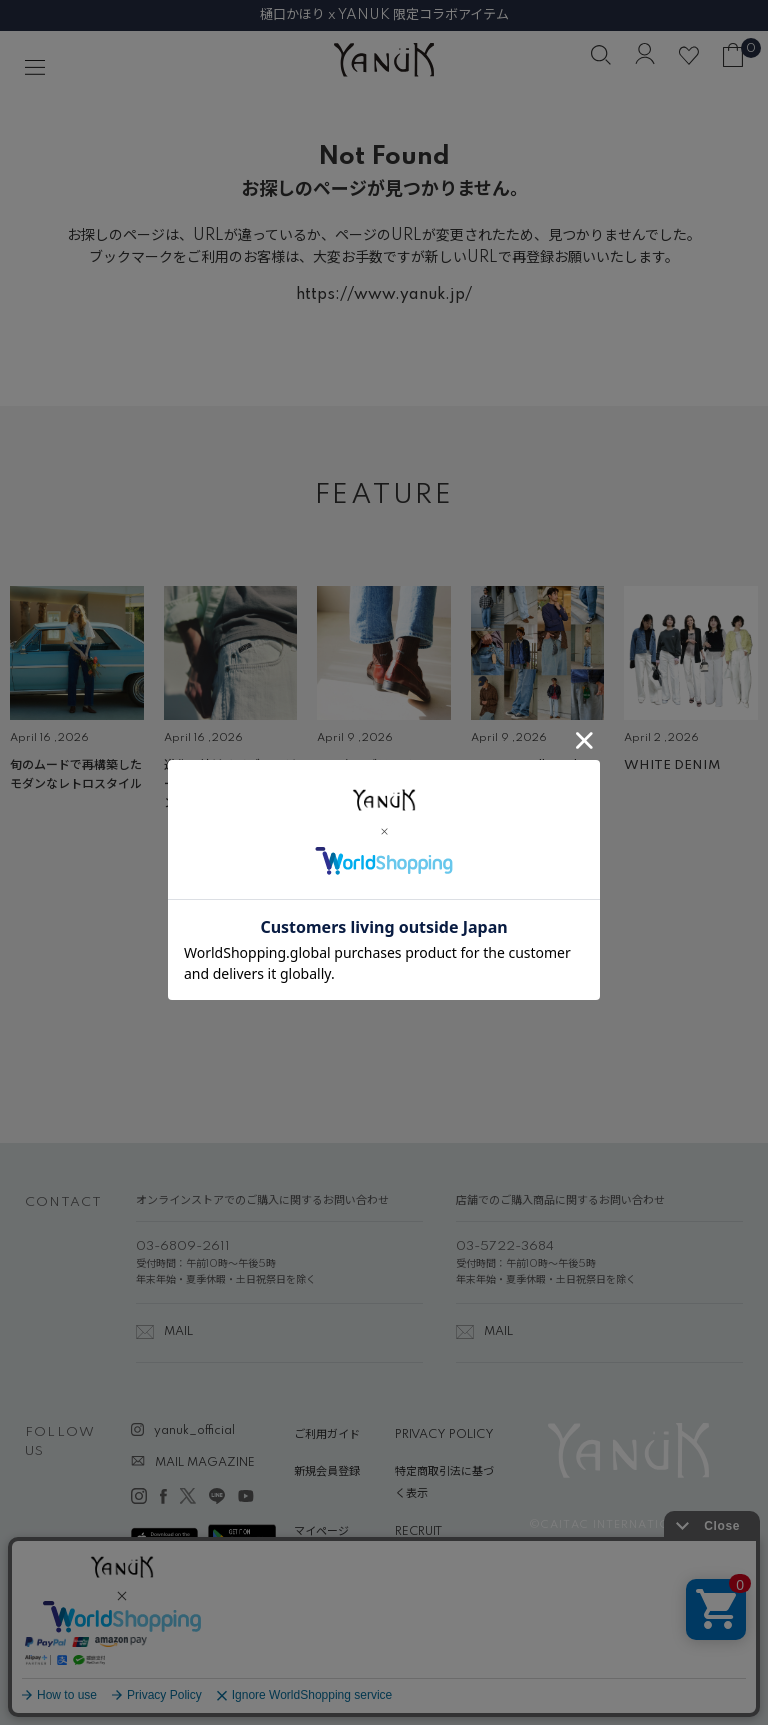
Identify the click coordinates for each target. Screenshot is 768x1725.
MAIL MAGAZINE (205, 1463)
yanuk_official (194, 1431)
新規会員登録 (327, 1472)
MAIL (178, 1332)
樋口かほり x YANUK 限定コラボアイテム (384, 15)
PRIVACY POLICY (444, 1435)
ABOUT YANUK (336, 1569)
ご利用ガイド (327, 1435)
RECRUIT (418, 1532)
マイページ (321, 1532)
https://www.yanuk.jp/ (384, 295)
